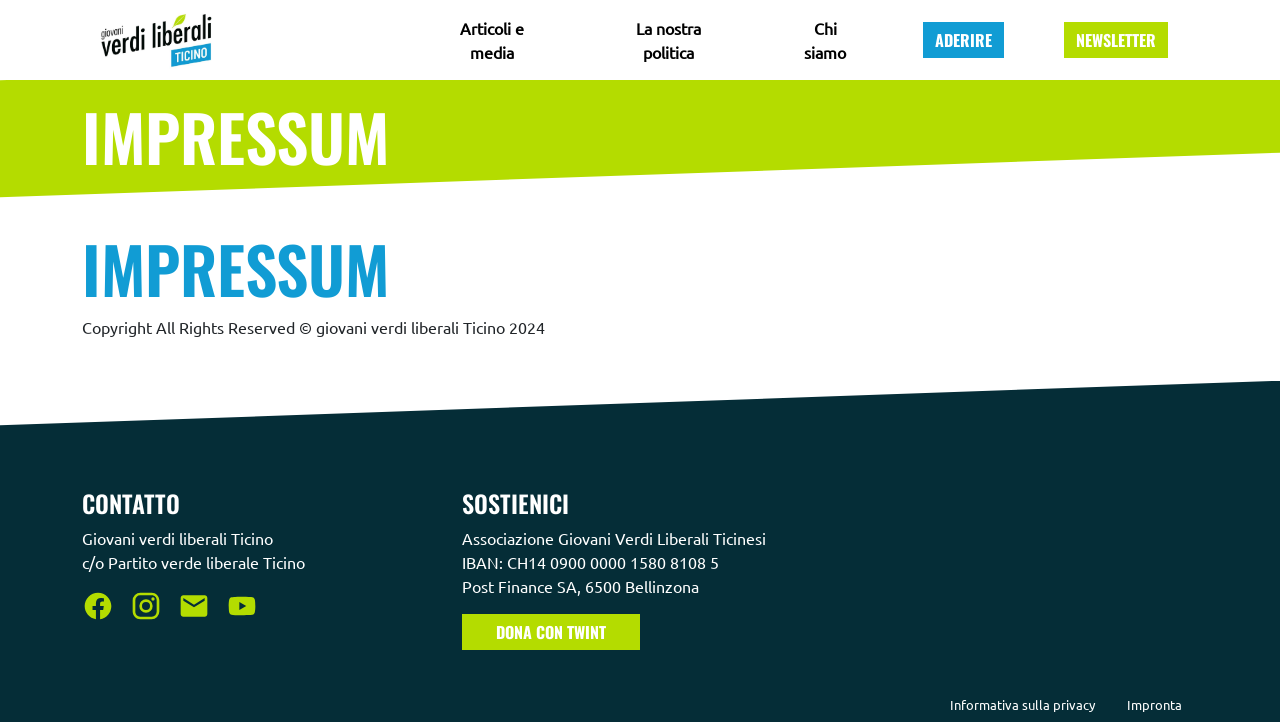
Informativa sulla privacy (1022, 704)
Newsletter (1116, 40)
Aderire (963, 40)
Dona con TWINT (551, 632)
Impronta (1154, 704)
